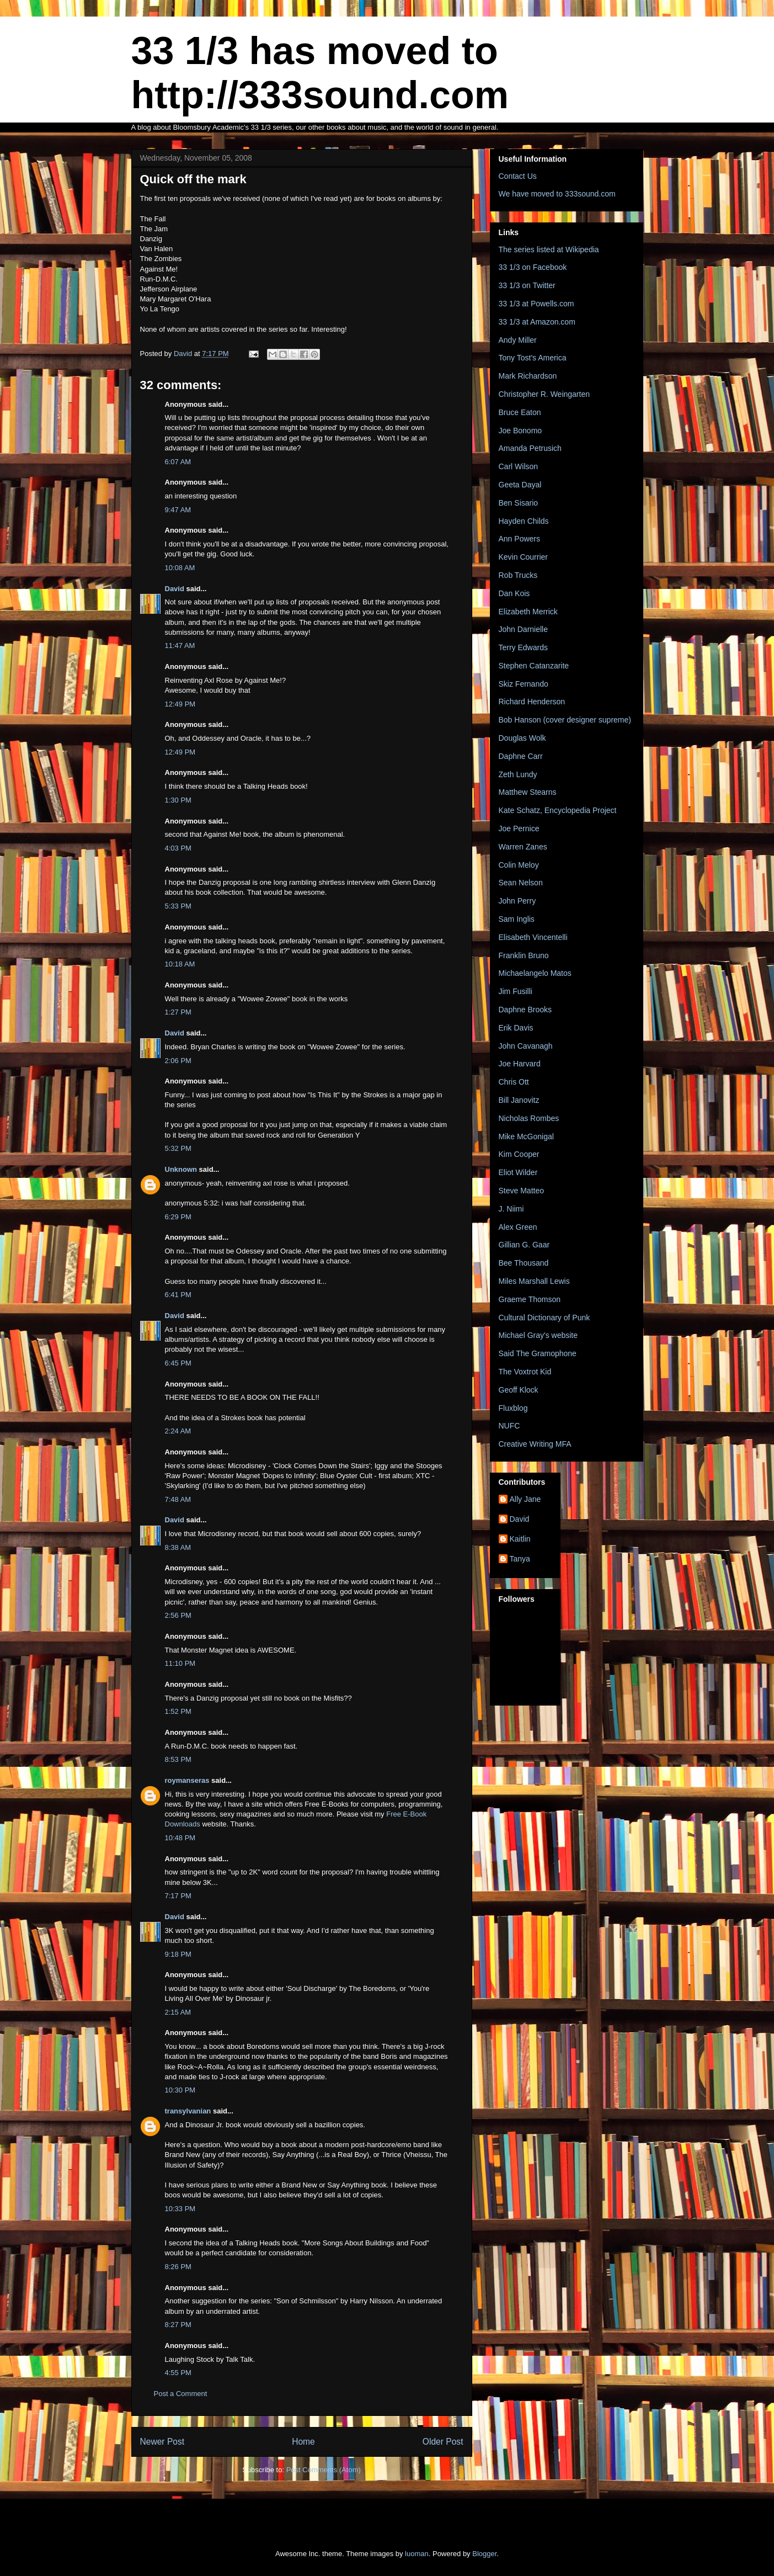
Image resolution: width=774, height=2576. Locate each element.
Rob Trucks (518, 575)
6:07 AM (178, 462)
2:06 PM (178, 1060)
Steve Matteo (522, 1190)
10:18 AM (180, 964)
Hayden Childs (524, 521)
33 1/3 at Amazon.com (537, 321)
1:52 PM (178, 1711)
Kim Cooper (519, 1154)
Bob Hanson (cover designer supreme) (565, 719)
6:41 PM (178, 1294)
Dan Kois (514, 593)
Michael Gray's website (538, 1335)
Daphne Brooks (525, 1009)
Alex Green (518, 1227)
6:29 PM (178, 1217)
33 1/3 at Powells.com (536, 303)
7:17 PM (178, 1896)
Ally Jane (525, 1499)
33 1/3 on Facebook (533, 267)
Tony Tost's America (533, 357)
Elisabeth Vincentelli (533, 937)
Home (303, 2441)
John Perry (517, 900)
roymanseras (187, 1780)
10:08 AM (180, 568)
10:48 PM (180, 1838)
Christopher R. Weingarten (544, 394)
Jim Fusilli (515, 991)
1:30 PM (178, 800)
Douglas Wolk (522, 738)
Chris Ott (514, 1081)
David (174, 589)
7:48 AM (178, 1499)
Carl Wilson (518, 466)
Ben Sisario (518, 502)
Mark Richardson (528, 375)
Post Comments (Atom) (323, 2470)
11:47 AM (180, 645)
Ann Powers (519, 538)
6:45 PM (178, 1363)
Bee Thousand (524, 1262)
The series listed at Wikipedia (549, 249)
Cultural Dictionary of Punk (544, 1317)
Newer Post (162, 2441)
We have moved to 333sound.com (557, 193)
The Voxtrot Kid (525, 1371)
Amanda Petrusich (530, 448)
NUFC (509, 1425)
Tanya (520, 1558)
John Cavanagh (526, 1046)
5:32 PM (178, 1148)
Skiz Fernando (523, 683)
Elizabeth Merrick (528, 611)
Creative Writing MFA (535, 1444)
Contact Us (518, 176)
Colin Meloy (519, 865)
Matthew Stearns (528, 792)
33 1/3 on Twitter (527, 285)
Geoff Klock (518, 1389)
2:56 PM (178, 1615)
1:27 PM (178, 1012)
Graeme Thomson (530, 1299)
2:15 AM (178, 2012)
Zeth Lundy (518, 774)
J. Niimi (511, 1208)
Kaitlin (520, 1538)
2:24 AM (178, 1431)
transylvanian (188, 2111)
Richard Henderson (532, 701)
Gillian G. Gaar (524, 1244)
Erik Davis (516, 1027)
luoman (417, 2554)
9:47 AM (178, 510)
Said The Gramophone (538, 1353)
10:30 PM (180, 2090)
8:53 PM (178, 1759)
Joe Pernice (519, 828)
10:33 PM (180, 2209)
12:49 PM (180, 704)
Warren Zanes (523, 846)
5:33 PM (178, 906)
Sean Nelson (521, 882)
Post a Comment (180, 2393)
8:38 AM (178, 1547)
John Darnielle (523, 629)
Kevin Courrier (523, 557)
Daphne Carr (521, 756)
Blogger (484, 2554)
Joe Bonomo (520, 430)
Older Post (443, 2441)
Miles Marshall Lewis (534, 1281)
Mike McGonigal (526, 1136)
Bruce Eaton (520, 412)
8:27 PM (178, 2324)
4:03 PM (178, 848)
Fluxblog (513, 1408)
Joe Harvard (520, 1063)
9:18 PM (178, 1954)
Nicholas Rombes (529, 1118)
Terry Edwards (523, 647)
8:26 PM (178, 2266)
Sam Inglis (517, 919)
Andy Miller (518, 340)
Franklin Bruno (524, 955)
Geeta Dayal (520, 484)
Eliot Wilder (518, 1172)
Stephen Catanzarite (534, 665)
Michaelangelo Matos (535, 973)
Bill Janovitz (519, 1100)
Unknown (181, 1169)
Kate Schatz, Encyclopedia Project (558, 810)
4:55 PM (178, 2372)
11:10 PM (180, 1663)
